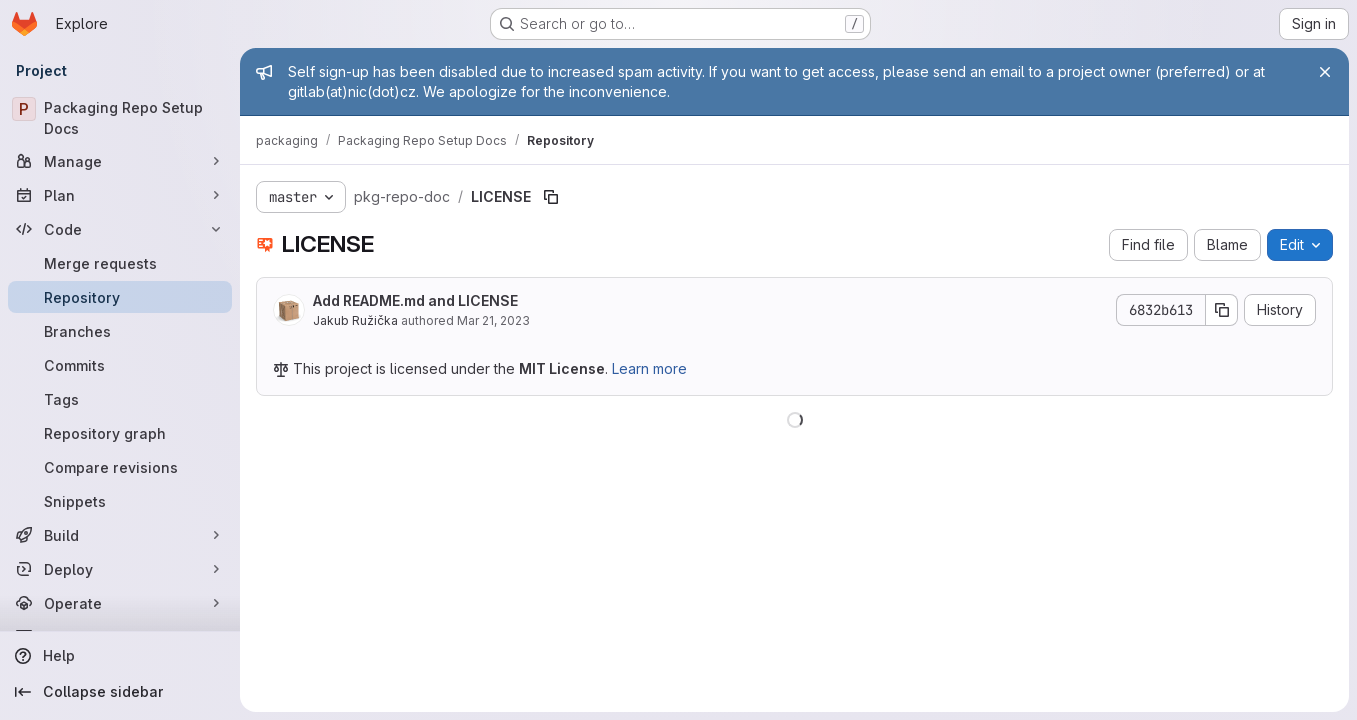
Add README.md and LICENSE (415, 300)
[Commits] (120, 365)
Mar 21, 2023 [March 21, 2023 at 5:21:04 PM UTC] (493, 320)
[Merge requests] (120, 263)
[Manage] (120, 161)
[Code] (120, 229)
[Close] (1325, 72)
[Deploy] (120, 569)
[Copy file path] (551, 197)
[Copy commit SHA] (1222, 310)
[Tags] (120, 399)
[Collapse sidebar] (120, 692)
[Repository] (120, 297)
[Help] (120, 656)
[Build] (120, 535)
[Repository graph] (120, 433)
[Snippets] (120, 501)
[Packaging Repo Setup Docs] (120, 118)
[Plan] (120, 195)
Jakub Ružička (355, 320)
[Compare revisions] (120, 467)
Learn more (649, 368)
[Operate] (120, 603)
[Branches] (120, 331)
